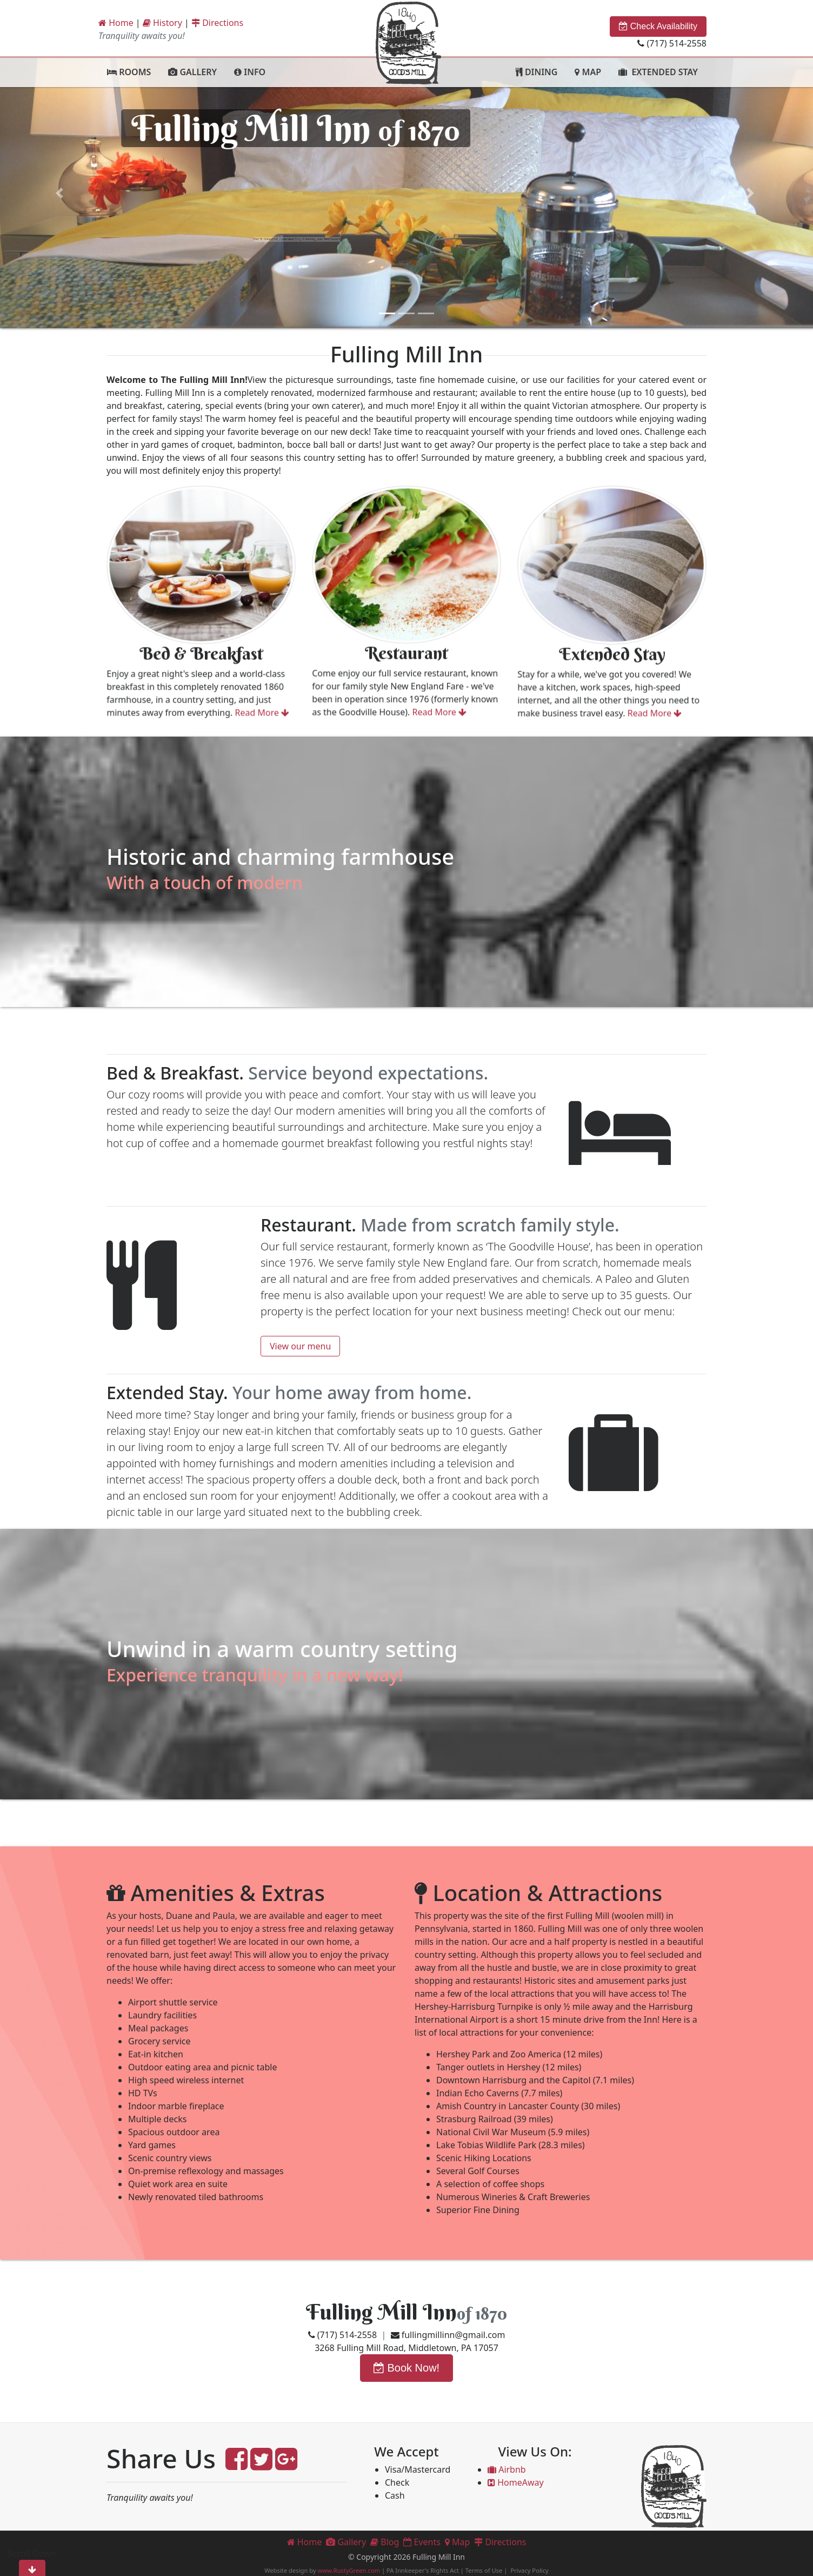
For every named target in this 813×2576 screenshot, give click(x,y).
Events (422, 2542)
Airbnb (507, 2469)
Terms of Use (483, 2570)
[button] (61, 193)
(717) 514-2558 (672, 43)
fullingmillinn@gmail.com (448, 2335)
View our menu (300, 1346)
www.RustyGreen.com (349, 2570)
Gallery (346, 2542)
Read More (211, 699)
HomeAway (516, 2482)
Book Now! (406, 2368)
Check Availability (658, 26)
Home (116, 23)
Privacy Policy (529, 2570)
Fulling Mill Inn (381, 2312)
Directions (217, 23)
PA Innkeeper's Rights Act (422, 2570)
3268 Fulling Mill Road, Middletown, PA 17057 (406, 2348)
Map (457, 2542)
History (162, 23)
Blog (384, 2542)
